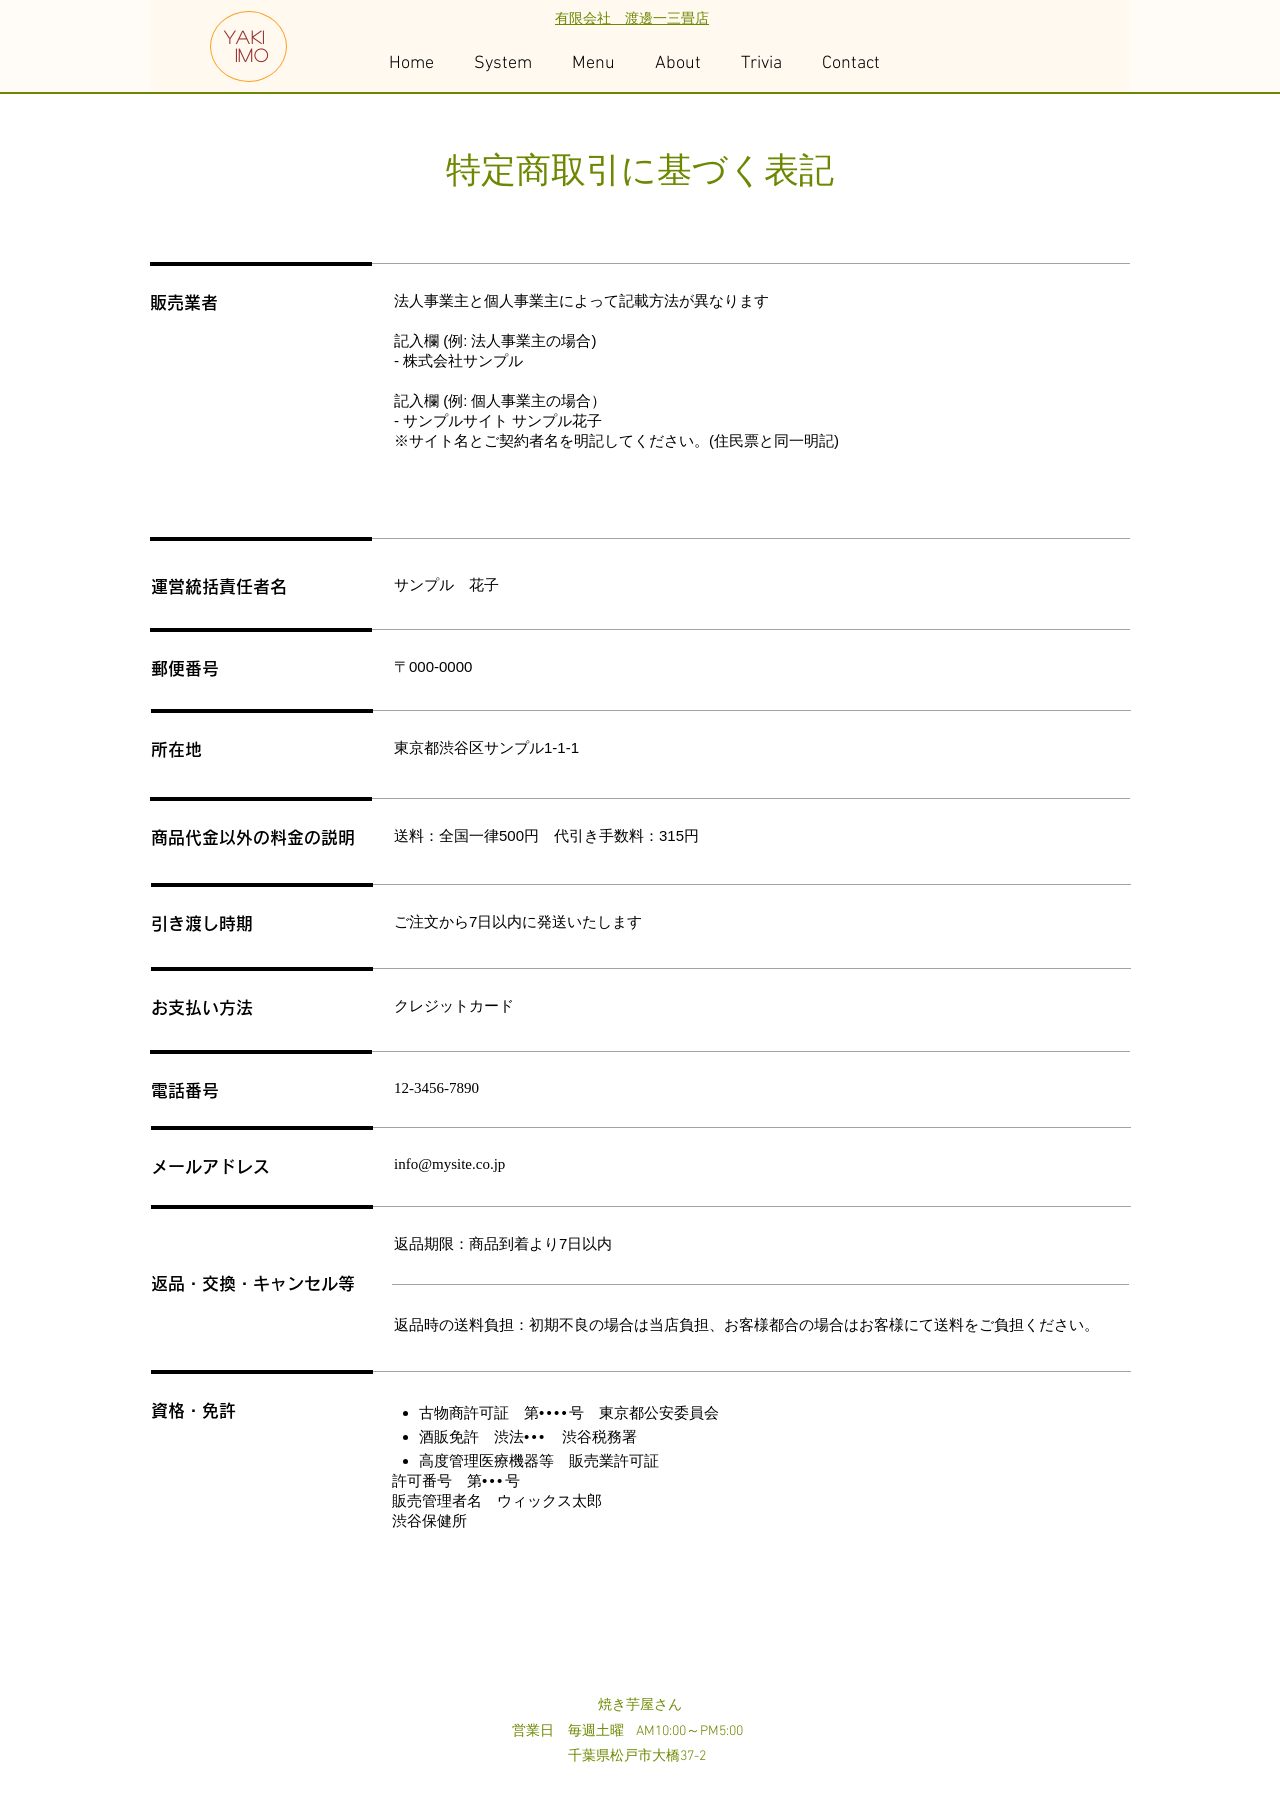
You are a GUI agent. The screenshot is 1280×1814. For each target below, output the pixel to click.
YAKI (245, 37)
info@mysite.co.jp (449, 1164)
